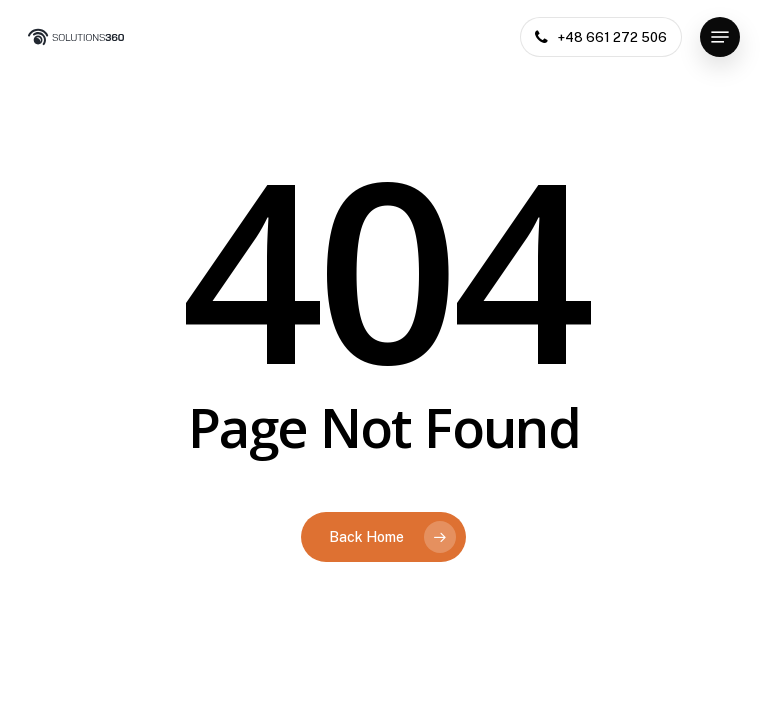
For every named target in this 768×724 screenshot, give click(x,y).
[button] (720, 37)
